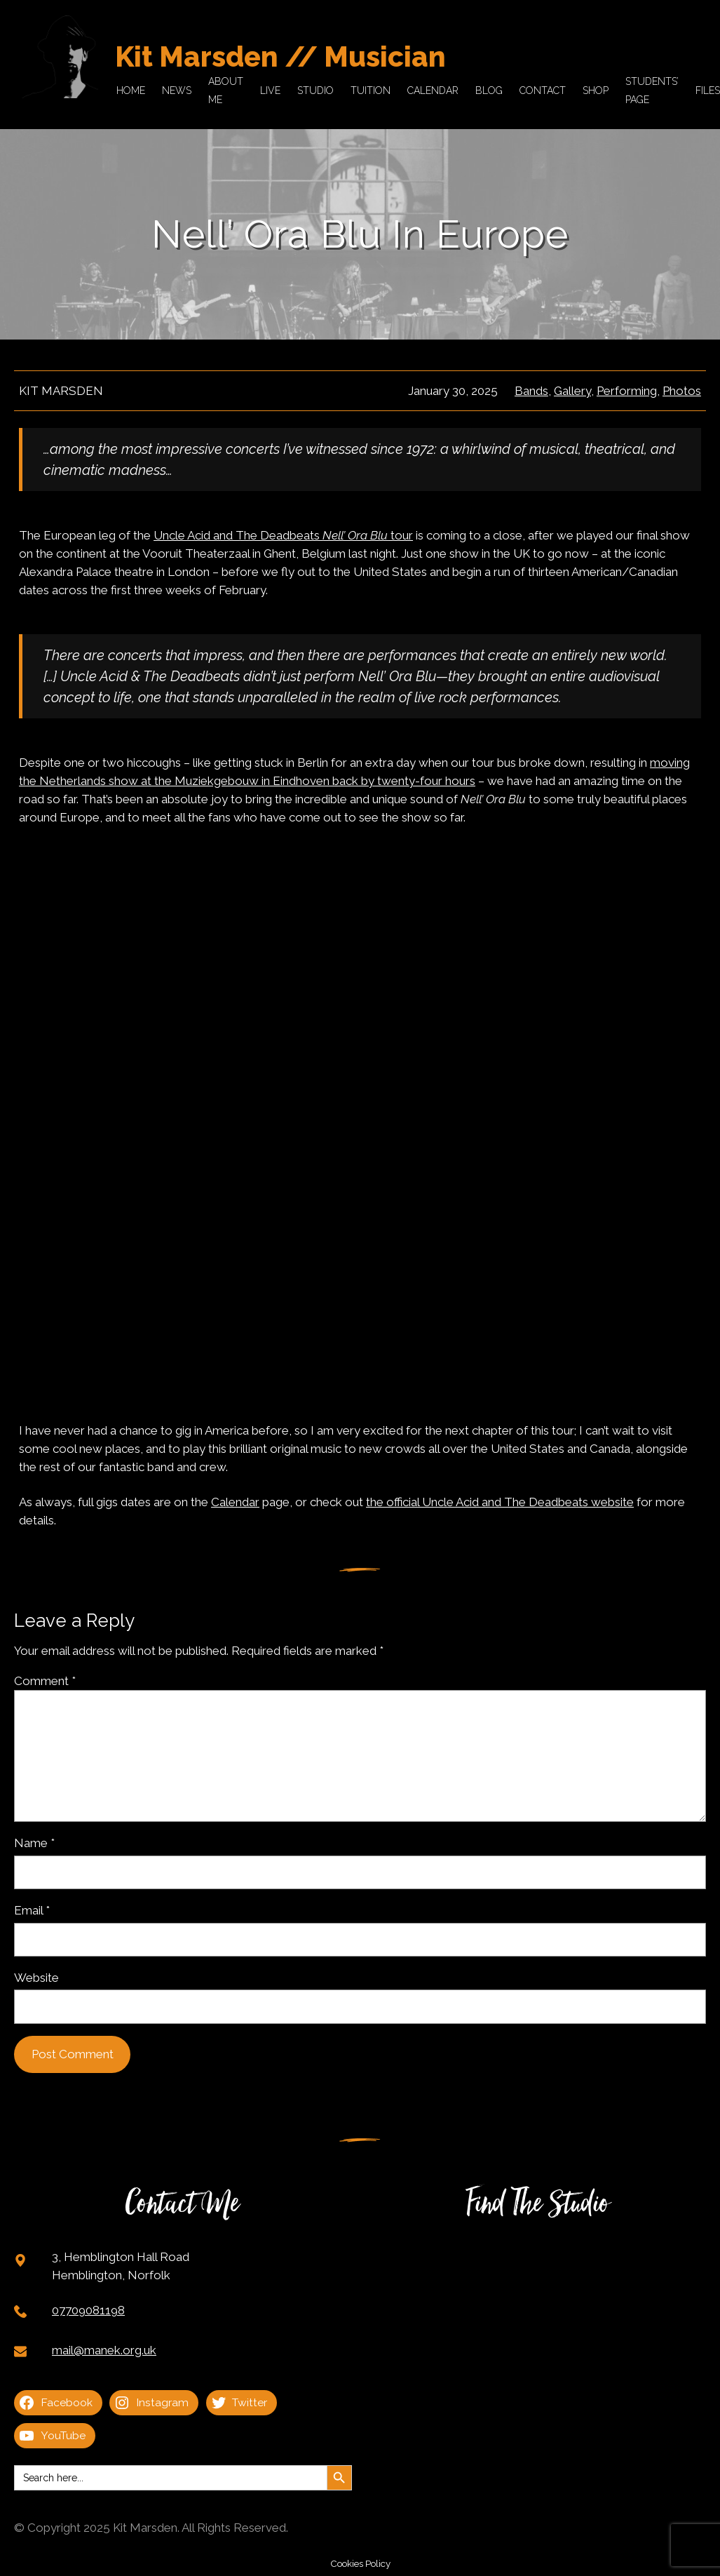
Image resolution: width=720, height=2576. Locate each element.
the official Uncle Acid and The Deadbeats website (500, 1502)
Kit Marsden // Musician (280, 56)
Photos (682, 391)
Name (34, 1843)
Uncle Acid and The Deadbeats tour (283, 535)
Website (36, 1978)
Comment (45, 1681)
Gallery (572, 391)
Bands (531, 391)
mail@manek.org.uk (104, 2350)
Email (32, 1910)
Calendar (235, 1502)
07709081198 (88, 2310)
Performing (627, 391)
